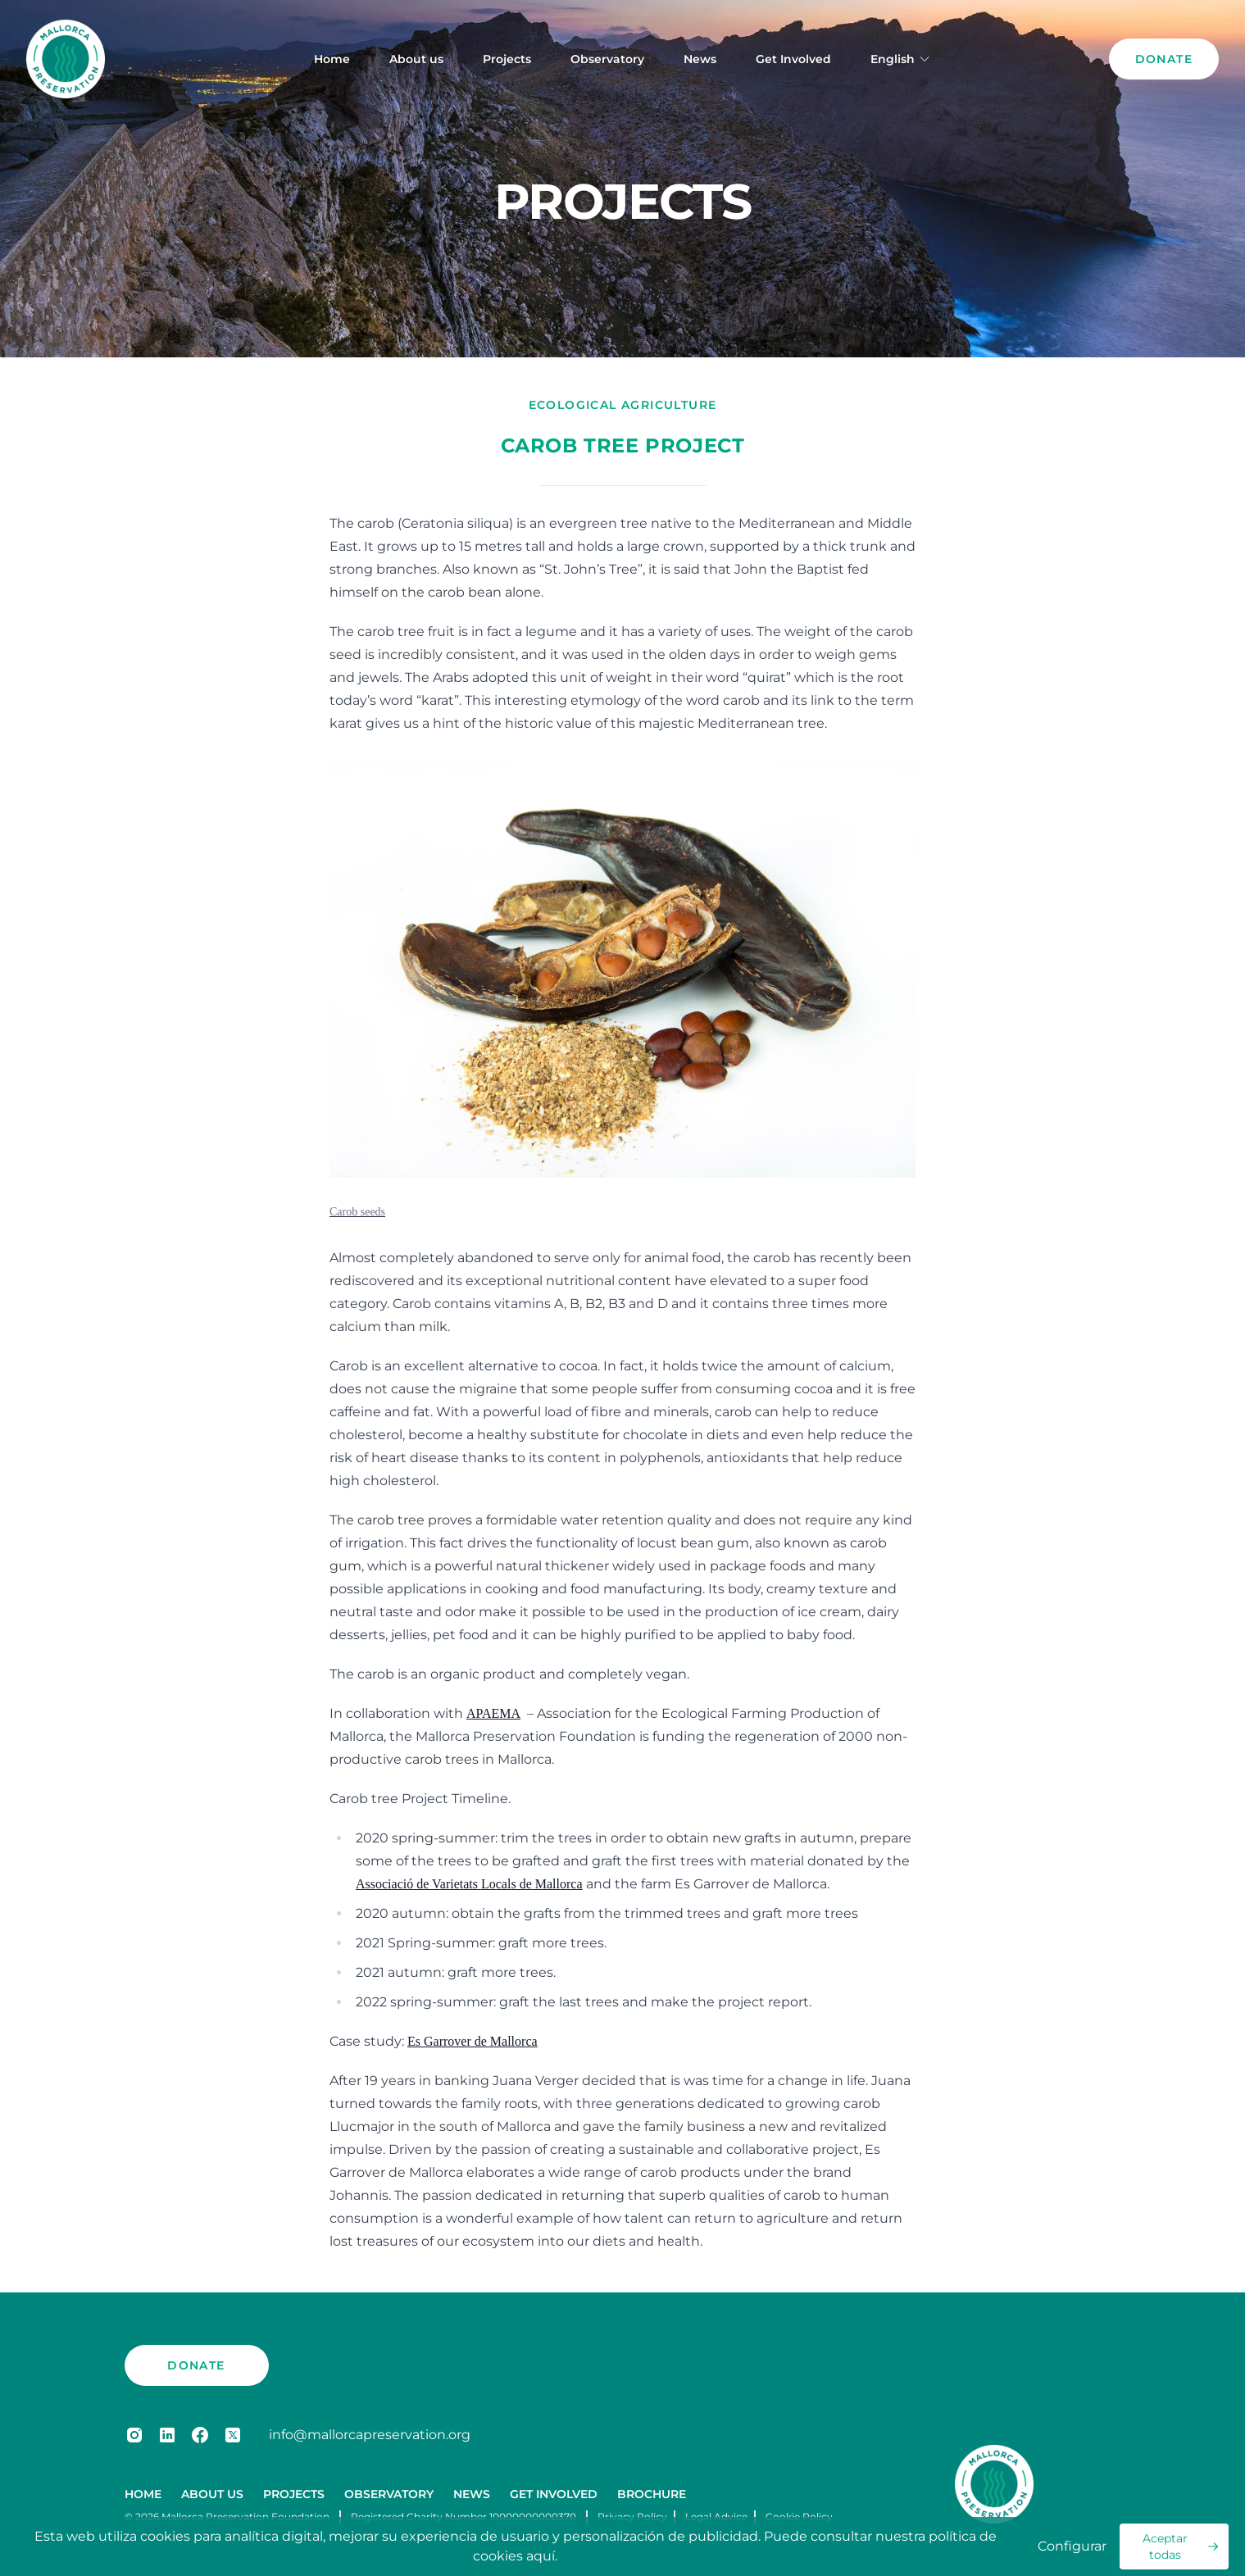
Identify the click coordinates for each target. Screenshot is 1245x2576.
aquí (540, 2556)
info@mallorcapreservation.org (369, 2434)
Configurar (1072, 2546)
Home (332, 59)
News (700, 59)
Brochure (651, 2494)
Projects (507, 59)
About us (416, 59)
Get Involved (793, 59)
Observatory (607, 59)
